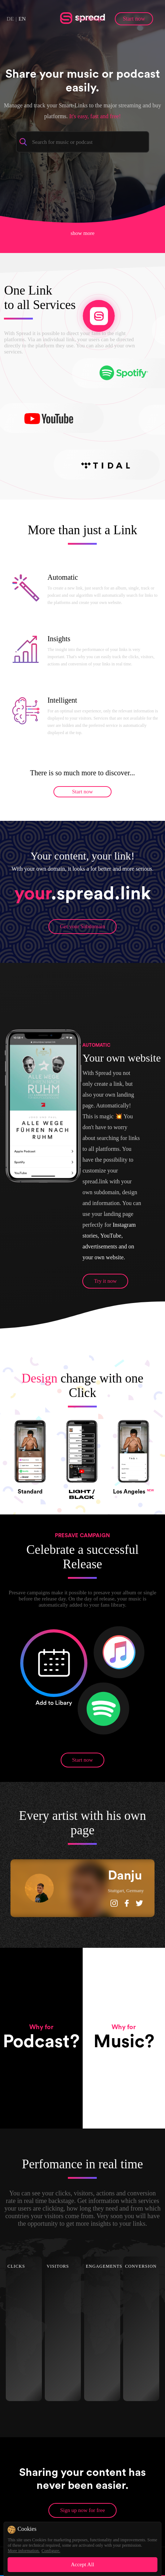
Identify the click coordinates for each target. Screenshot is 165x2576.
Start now (134, 19)
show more (82, 232)
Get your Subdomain (82, 926)
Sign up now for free (82, 2510)
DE (10, 19)
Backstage (91, 19)
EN (22, 19)
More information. (24, 2550)
